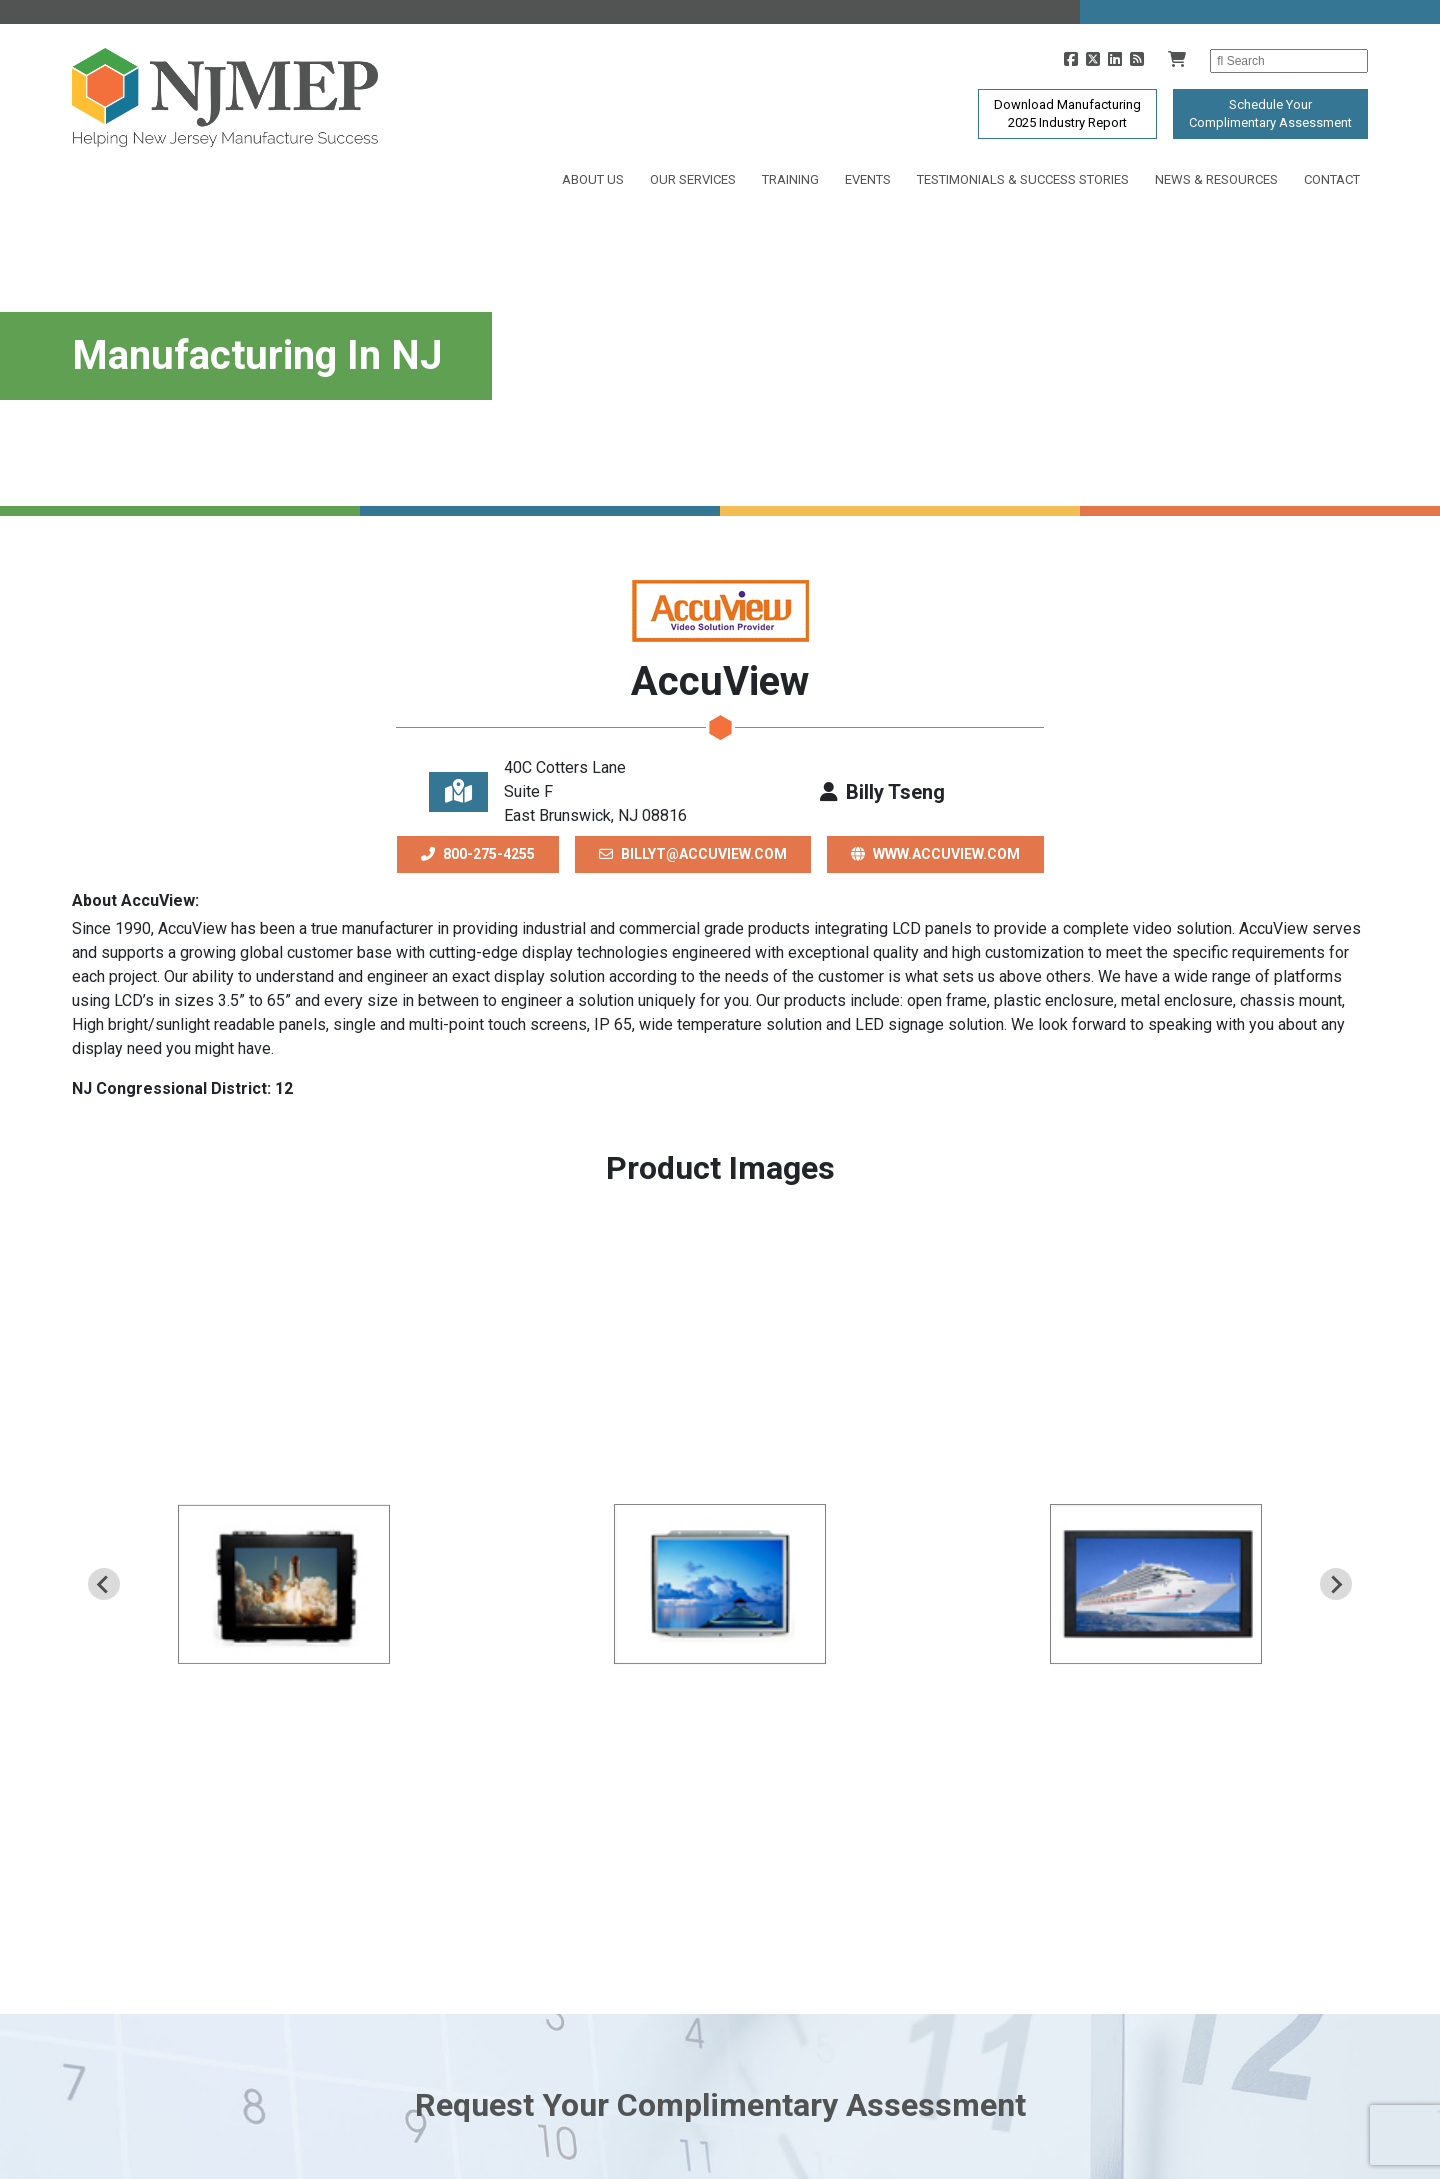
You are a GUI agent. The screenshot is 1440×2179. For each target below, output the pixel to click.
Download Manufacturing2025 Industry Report (1067, 113)
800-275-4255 (478, 854)
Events (868, 179)
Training (790, 179)
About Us (593, 179)
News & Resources (1216, 179)
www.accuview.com (935, 854)
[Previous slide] (104, 1584)
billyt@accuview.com (693, 854)
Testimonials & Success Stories (1023, 179)
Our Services (693, 179)
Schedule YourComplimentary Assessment (1270, 113)
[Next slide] (1336, 1584)
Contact (1332, 179)
